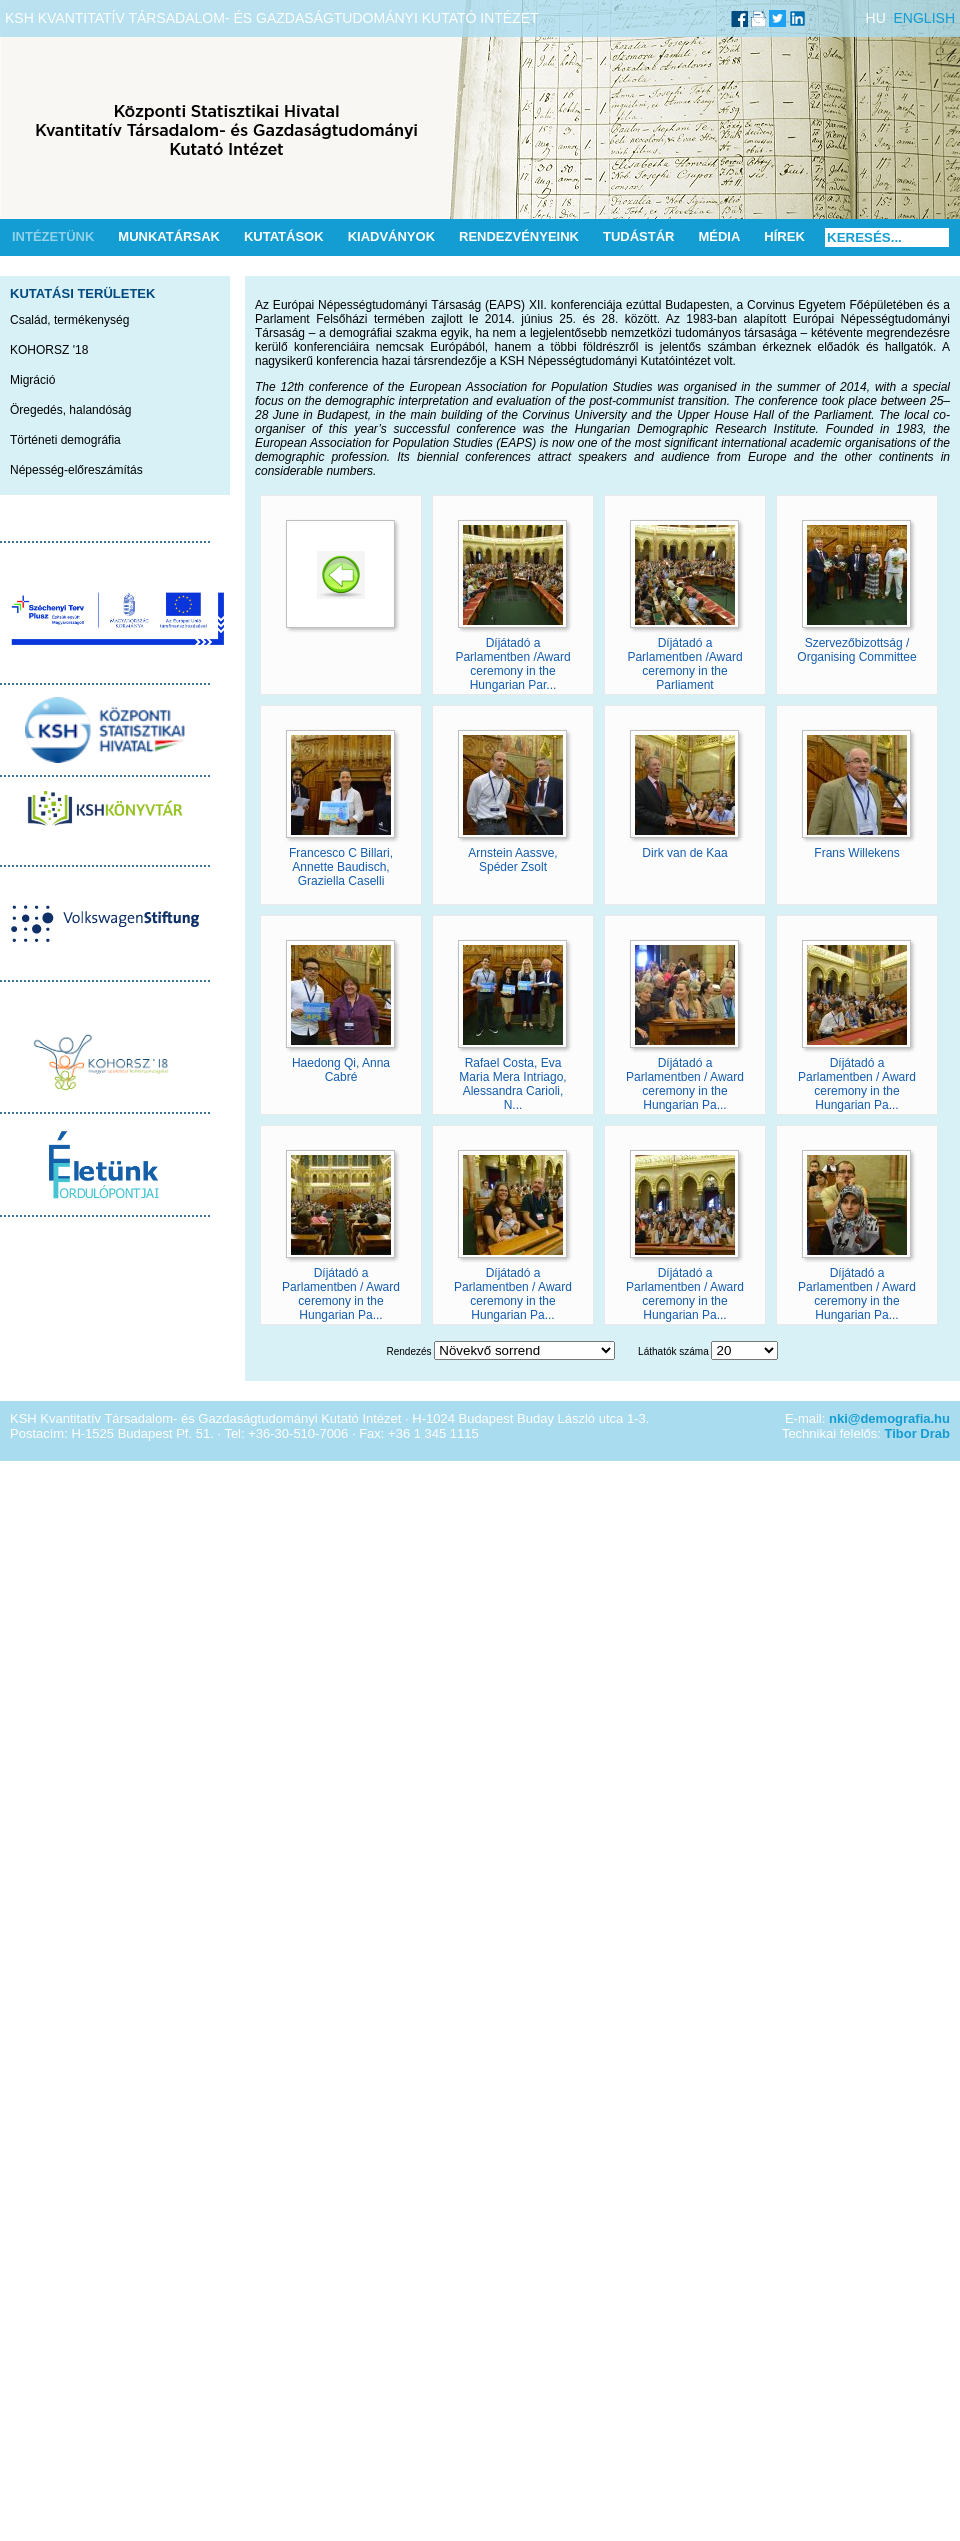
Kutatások (284, 236)
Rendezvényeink (519, 236)
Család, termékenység (69, 320)
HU (876, 18)
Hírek (784, 236)
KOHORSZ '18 (49, 350)
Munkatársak (169, 236)
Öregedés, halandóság (70, 410)
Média (719, 236)
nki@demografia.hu (889, 1418)
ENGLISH (924, 18)
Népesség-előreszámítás (76, 470)
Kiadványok (391, 236)
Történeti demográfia (65, 440)
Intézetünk (53, 236)
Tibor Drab (918, 1433)
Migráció (32, 380)
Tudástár (639, 236)
